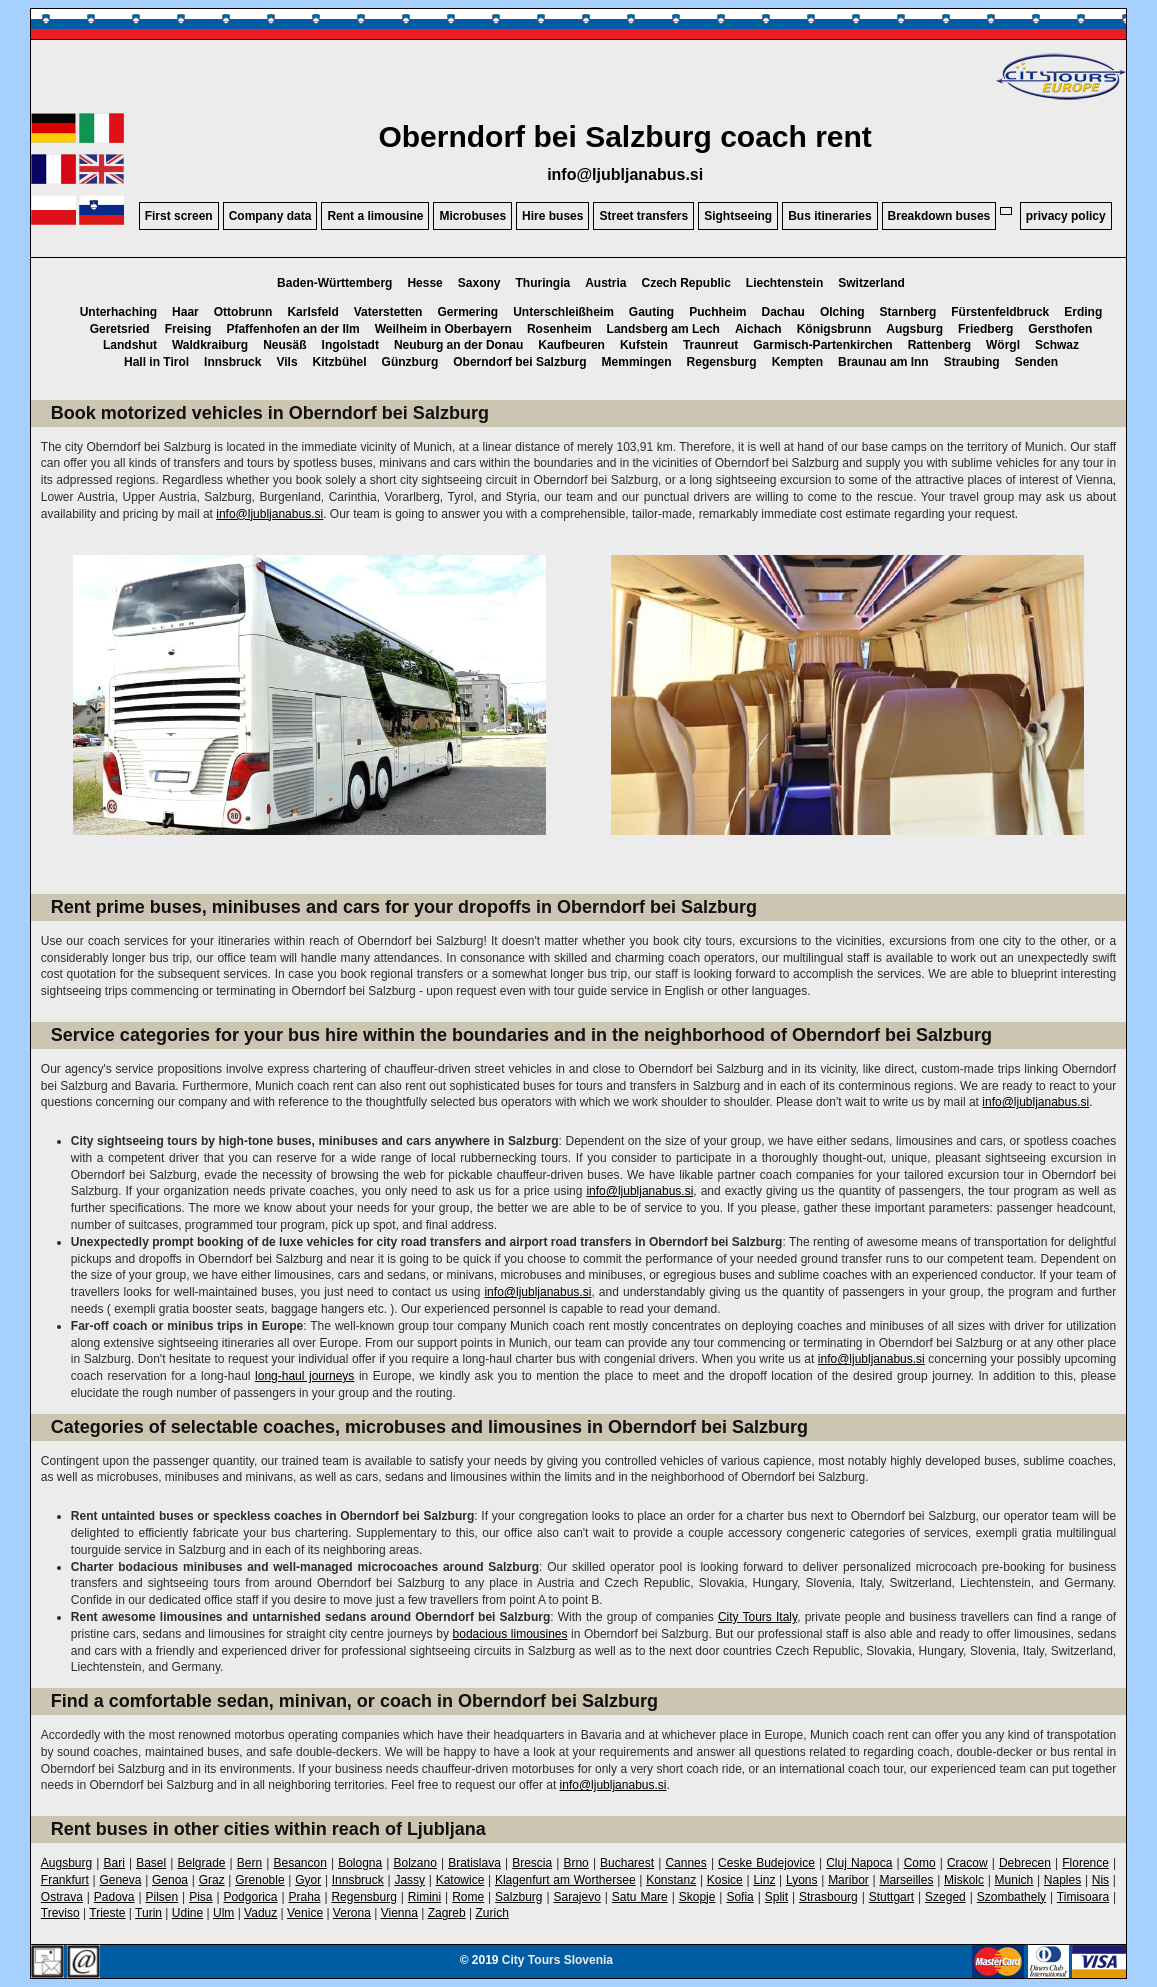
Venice (305, 1913)
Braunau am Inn (883, 362)
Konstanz (671, 1880)
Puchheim (717, 312)
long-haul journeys (304, 1376)
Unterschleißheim (563, 312)
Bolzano (414, 1863)
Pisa (200, 1897)
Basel (151, 1863)
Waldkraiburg (210, 345)
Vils (286, 362)
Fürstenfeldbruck (1000, 312)
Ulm (223, 1913)
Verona (352, 1913)
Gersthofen (1060, 329)
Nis (1100, 1880)
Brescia (532, 1863)
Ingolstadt (350, 345)
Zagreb (447, 1913)
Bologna (360, 1863)
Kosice (725, 1880)
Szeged (945, 1897)
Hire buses (552, 216)
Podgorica (250, 1897)
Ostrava (62, 1897)
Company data (270, 216)
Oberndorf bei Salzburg (519, 362)
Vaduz (260, 1913)
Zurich (491, 1913)
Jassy (409, 1880)
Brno (575, 1863)
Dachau (783, 312)
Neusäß (284, 345)
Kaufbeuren (571, 345)
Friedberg (985, 329)
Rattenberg (939, 345)
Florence (1085, 1863)
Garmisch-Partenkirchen (822, 345)
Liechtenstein (784, 283)
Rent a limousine (375, 216)
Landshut (130, 345)
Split (776, 1897)
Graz (212, 1880)
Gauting (651, 312)
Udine (187, 1913)
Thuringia (542, 283)
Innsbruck (232, 362)
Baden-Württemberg (334, 283)
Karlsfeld (312, 312)
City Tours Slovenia (557, 1960)
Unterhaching (118, 312)
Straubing (972, 362)
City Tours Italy (757, 1617)
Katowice (460, 1880)
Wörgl (1003, 345)
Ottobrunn (243, 312)
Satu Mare (640, 1897)
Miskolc (964, 1880)
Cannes (685, 1863)
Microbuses (472, 216)
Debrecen (1025, 1863)
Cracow (967, 1863)
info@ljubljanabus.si (625, 174)
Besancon (299, 1863)
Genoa (170, 1880)
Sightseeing (738, 216)
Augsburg (914, 329)
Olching (842, 312)
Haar (185, 312)
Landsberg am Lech (663, 329)
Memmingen (637, 362)
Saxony (479, 283)
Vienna (399, 1913)
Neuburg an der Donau (458, 345)
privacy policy (1066, 216)
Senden (1036, 362)
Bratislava (474, 1863)
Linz (764, 1880)
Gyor (308, 1880)
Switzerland (871, 283)
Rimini (424, 1897)
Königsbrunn (834, 329)
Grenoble (259, 1880)
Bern (249, 1863)
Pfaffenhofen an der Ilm (292, 329)
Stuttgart (891, 1897)
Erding (1083, 312)
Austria (605, 283)
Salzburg (518, 1897)
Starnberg (908, 312)
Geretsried (120, 329)
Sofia (739, 1897)
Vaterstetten (388, 312)
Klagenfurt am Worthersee (565, 1880)
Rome (468, 1897)
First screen (179, 216)
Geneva (120, 1880)
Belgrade (201, 1863)
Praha (304, 1897)
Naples (1062, 1880)
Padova (114, 1897)
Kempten (797, 362)
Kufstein (644, 345)
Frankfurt (65, 1880)
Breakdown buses (939, 216)
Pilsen (161, 1897)
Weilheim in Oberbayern (443, 329)
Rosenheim (559, 329)
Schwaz (1057, 345)
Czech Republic (686, 283)
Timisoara (1083, 1897)
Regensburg (722, 362)
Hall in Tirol (156, 362)
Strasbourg (828, 1897)
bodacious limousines (510, 1634)
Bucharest (627, 1863)
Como (920, 1863)
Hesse (424, 283)
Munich (1014, 1880)
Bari (113, 1863)
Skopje (697, 1897)
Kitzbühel (340, 362)
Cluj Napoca (859, 1863)
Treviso (60, 1913)
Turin (148, 1913)
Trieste (107, 1913)
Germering (467, 312)
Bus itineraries (829, 216)
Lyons (802, 1880)
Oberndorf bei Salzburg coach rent (624, 136)
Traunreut (710, 345)
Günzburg (410, 362)
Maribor (848, 1880)
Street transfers (643, 216)
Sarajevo (576, 1897)
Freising (188, 329)
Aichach (758, 329)
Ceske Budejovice (766, 1863)
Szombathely (1011, 1897)
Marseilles (906, 1880)
